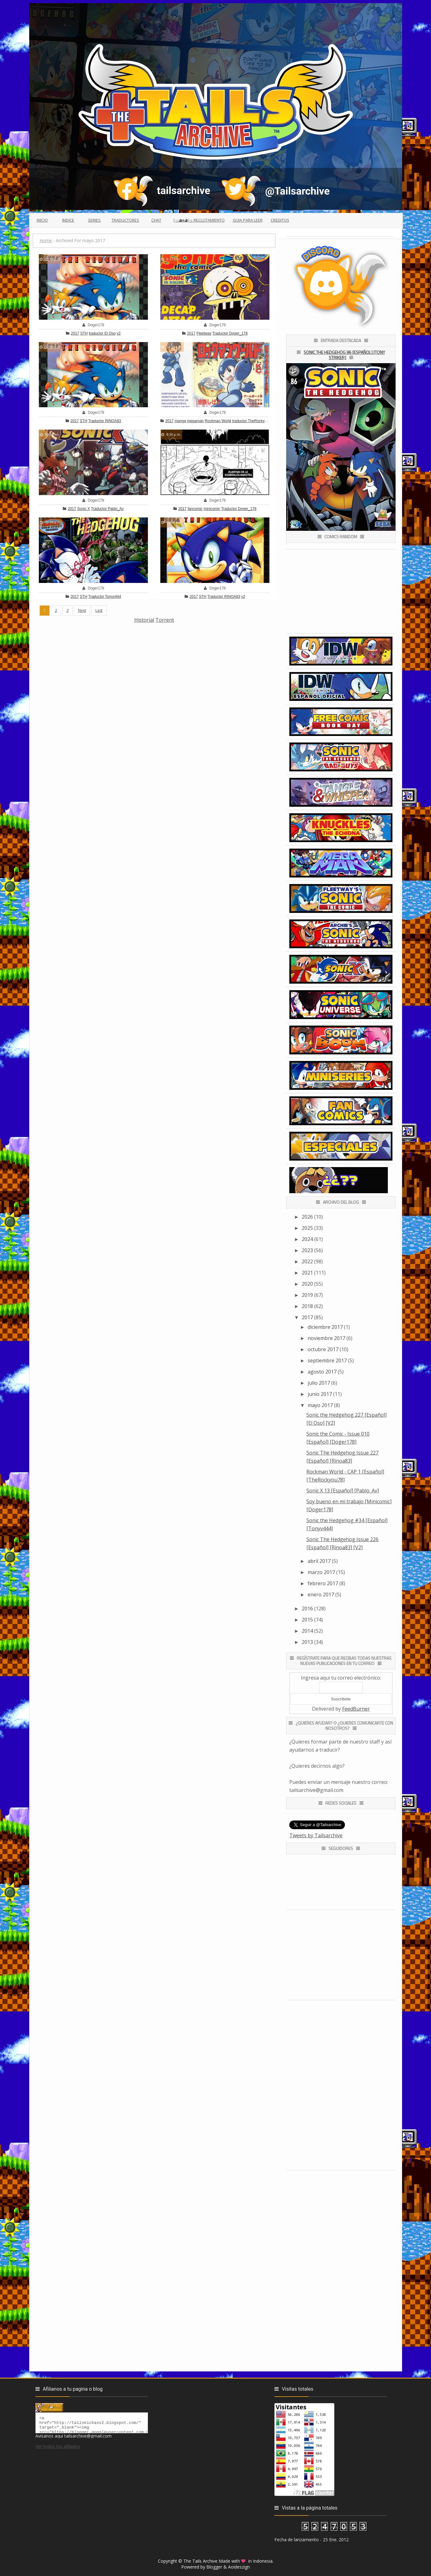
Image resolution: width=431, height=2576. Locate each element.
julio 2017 (319, 1382)
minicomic (212, 509)
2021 (307, 1272)
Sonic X (83, 509)
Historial (144, 619)
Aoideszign (239, 2567)
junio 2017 (320, 1394)
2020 (307, 1283)
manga (180, 421)
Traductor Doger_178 (230, 333)
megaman (195, 421)
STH (84, 333)
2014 (307, 1630)
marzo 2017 (321, 1572)
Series (94, 220)
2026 (307, 1216)
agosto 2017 (322, 1371)
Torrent (164, 619)
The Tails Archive (200, 2561)
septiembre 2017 (327, 1360)
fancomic (195, 509)
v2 (119, 333)
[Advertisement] (154, 667)
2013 (307, 1642)
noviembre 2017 (326, 1338)
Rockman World (218, 421)
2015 (307, 1619)
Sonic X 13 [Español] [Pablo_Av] (342, 1490)
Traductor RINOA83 (104, 421)
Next (82, 610)
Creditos (280, 220)
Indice (68, 220)
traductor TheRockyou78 (252, 421)
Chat (156, 220)
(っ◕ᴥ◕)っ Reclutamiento (199, 220)
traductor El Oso (102, 333)
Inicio (42, 220)
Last (99, 610)
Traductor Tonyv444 (104, 596)
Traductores (125, 220)
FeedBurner (356, 1708)
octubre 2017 (323, 1349)
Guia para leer (248, 220)
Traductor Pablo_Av (107, 509)
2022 (307, 1261)
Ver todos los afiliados (57, 2449)
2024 (307, 1239)
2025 (307, 1228)
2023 (307, 1250)
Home (45, 240)
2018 (307, 1306)
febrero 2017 (323, 1583)
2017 (75, 333)
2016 (307, 1608)
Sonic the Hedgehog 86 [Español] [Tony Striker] (344, 355)
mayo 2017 (320, 1405)
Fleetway (203, 333)
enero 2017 (321, 1594)
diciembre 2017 (325, 1327)
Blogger (214, 2567)
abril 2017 (319, 1561)
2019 (307, 1295)
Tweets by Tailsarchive (315, 1835)
